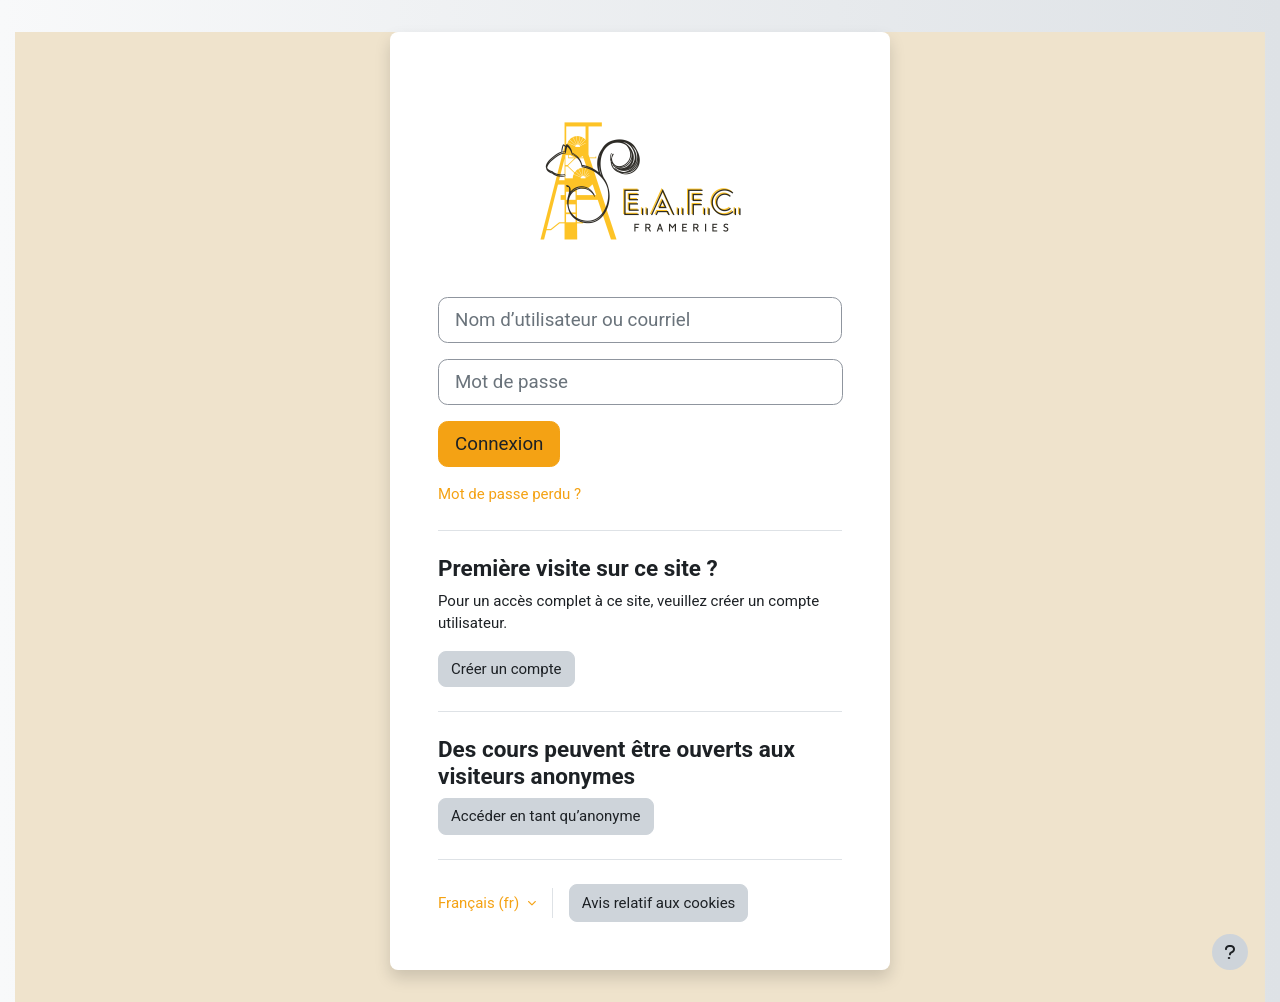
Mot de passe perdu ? (509, 494)
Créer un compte (506, 669)
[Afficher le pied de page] (1230, 952)
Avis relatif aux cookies (659, 903)
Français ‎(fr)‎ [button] (480, 903)
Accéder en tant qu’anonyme (546, 816)
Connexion (499, 444)
